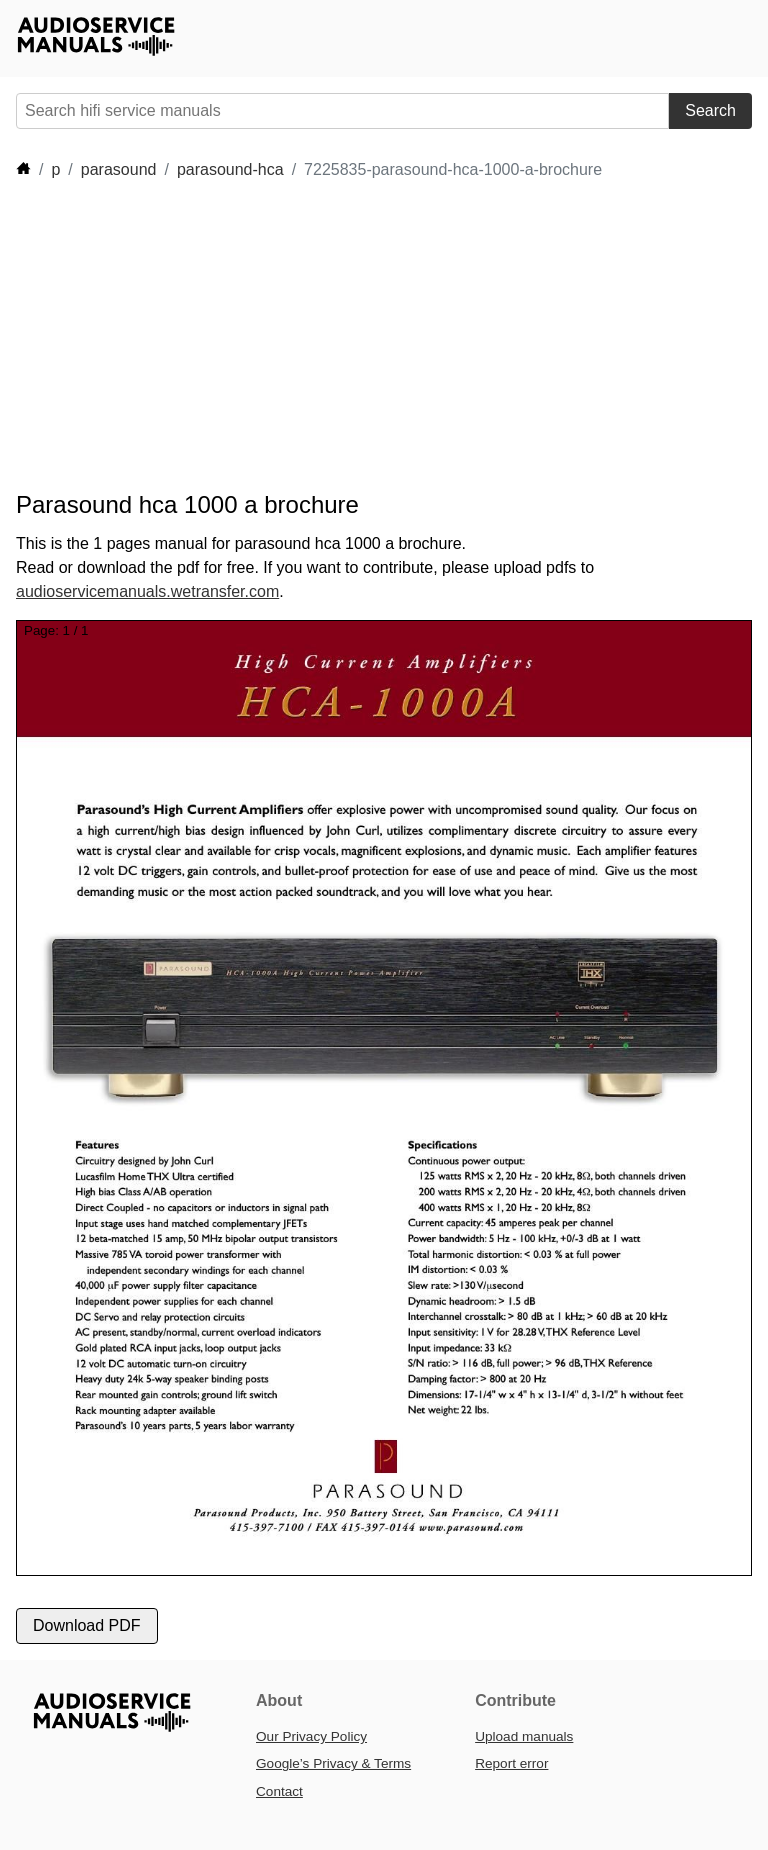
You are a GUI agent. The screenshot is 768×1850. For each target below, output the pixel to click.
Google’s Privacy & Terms (333, 1763)
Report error (511, 1763)
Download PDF (87, 1625)
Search (710, 110)
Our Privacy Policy (311, 1736)
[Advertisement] (380, 336)
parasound (119, 169)
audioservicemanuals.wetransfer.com (147, 591)
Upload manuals (524, 1736)
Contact (279, 1791)
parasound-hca (230, 169)
